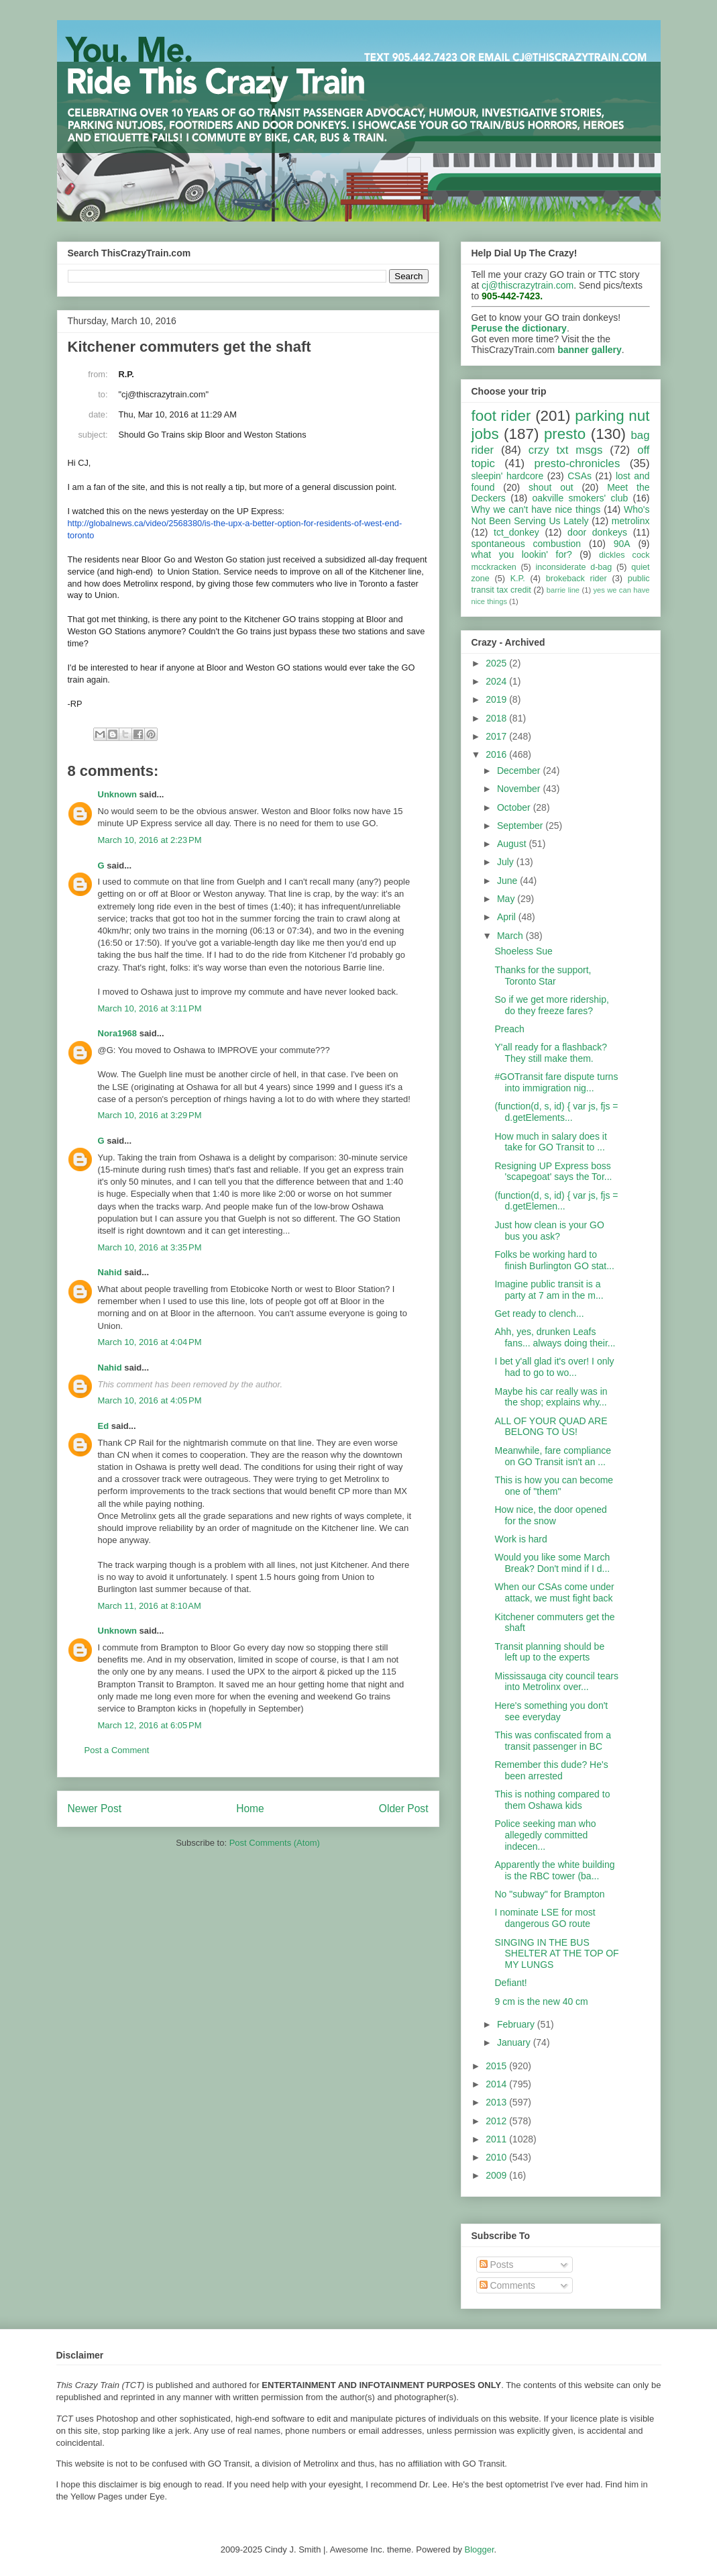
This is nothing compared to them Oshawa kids (552, 1800)
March (511, 935)
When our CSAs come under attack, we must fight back (554, 1592)
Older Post (404, 1808)
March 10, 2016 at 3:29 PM (150, 1115)
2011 (497, 2139)
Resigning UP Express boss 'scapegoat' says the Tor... (553, 1171)
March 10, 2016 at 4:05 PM (150, 1400)
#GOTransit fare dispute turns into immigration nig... (556, 1082)
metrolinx (631, 520)
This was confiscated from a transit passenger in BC (552, 1741)
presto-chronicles (577, 463)
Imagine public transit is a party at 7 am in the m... (548, 1290)
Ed (103, 1426)
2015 (497, 2066)
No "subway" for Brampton (549, 1894)
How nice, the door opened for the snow (550, 1515)
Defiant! (510, 1982)
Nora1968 (117, 1033)
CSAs (579, 475)
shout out (551, 487)
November (520, 788)
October (515, 807)
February (517, 2024)
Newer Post (95, 1808)
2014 (497, 2084)
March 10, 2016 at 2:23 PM (150, 840)
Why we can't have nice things (536, 509)
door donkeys (597, 532)
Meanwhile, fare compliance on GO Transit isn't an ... (552, 1456)
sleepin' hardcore (508, 475)
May (507, 898)
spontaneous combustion (527, 543)
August (513, 843)
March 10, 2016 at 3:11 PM (150, 1008)
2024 (497, 681)
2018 (497, 718)
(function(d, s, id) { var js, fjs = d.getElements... (556, 1112)
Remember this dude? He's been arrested (551, 1770)
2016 (497, 754)
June (508, 880)
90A (622, 543)
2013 (497, 2102)
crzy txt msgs (566, 450)
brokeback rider (576, 578)
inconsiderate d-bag (574, 567)
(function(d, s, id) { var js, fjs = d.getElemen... (556, 1201)
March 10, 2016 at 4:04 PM (150, 1342)
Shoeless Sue (523, 951)
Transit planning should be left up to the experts (549, 1652)
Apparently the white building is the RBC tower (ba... (554, 1870)
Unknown (117, 794)
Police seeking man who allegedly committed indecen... (545, 1835)
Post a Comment (117, 1750)
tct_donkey (516, 532)
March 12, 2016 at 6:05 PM (150, 1725)
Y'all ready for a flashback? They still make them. (550, 1053)
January (515, 2042)
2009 (497, 2175)
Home (250, 1808)
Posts (497, 2264)
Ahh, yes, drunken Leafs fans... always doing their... (554, 1337)
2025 (497, 663)
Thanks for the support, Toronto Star (542, 975)
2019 (497, 699)
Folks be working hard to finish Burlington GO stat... (554, 1260)
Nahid (110, 1272)
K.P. (517, 578)
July (506, 861)
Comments (508, 2285)
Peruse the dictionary (519, 328)
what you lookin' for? (522, 554)
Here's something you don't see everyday (551, 1711)
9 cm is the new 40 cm (541, 2001)
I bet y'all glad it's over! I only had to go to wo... (554, 1367)
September (521, 825)
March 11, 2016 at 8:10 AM (149, 1606)
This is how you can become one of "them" (553, 1486)
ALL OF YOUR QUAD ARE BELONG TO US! (550, 1427)
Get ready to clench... (539, 1313)
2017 (497, 736)
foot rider (501, 415)
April (507, 916)
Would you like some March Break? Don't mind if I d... (552, 1563)
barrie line (563, 590)
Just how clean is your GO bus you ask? (549, 1231)
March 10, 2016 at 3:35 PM (150, 1247)
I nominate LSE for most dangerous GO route (544, 1918)
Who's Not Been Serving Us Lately (561, 515)
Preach (509, 1029)
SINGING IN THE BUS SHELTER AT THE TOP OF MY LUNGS (556, 1954)
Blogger (479, 2549)
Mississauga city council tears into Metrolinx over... (556, 1682)
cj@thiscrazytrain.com (527, 285)
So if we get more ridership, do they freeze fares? (551, 1005)
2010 (497, 2157)
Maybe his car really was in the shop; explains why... (550, 1397)
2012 (497, 2121)
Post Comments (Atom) (274, 1843)
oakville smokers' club (580, 498)
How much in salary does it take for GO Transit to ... (550, 1142)
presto (565, 434)
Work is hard (520, 1539)
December (520, 770)
